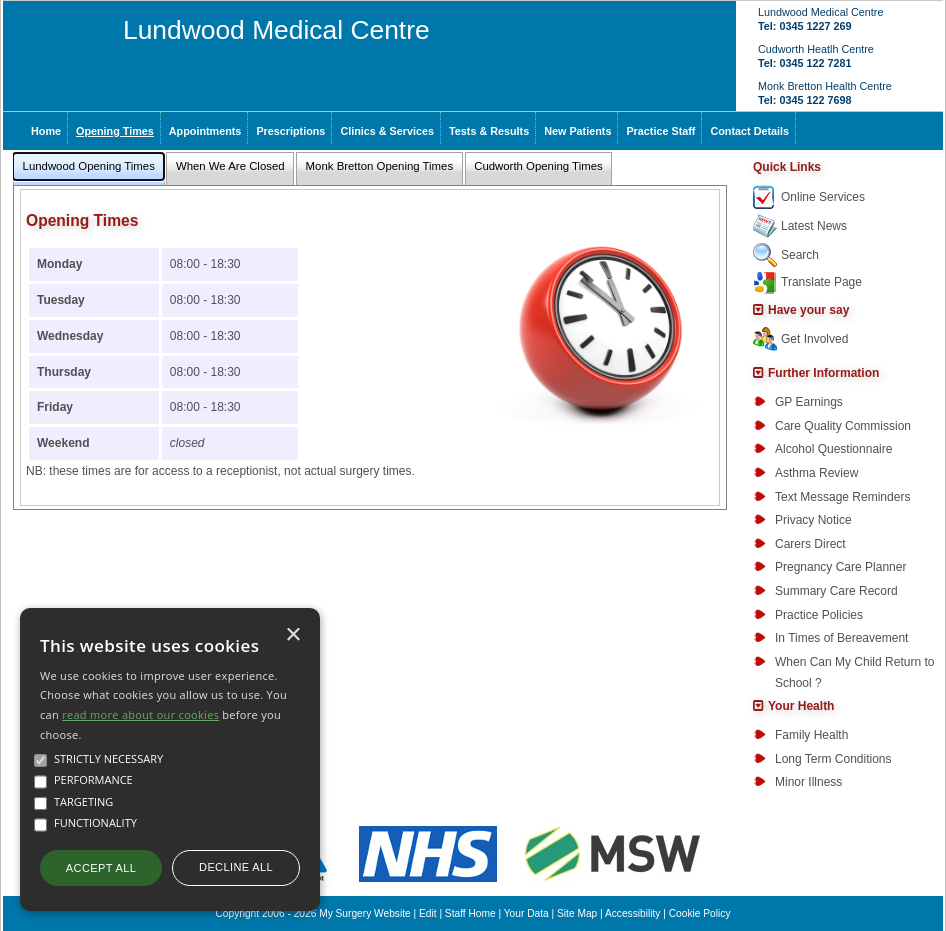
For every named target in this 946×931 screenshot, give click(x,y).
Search (800, 255)
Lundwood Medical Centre (276, 30)
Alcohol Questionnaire (833, 449)
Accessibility (632, 913)
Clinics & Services (387, 131)
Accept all (101, 868)
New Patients (577, 131)
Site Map (577, 913)
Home (46, 131)
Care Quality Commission (843, 426)
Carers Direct (810, 544)
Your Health (801, 706)
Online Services (823, 197)
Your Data (526, 913)
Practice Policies (819, 615)
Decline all (236, 867)
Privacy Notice (813, 520)
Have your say (808, 310)
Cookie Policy (700, 913)
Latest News (814, 226)
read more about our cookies (140, 714)
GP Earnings (809, 402)
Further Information (823, 373)
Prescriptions (290, 131)
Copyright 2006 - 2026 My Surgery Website (313, 913)
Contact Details (749, 131)
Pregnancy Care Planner (840, 567)
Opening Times (115, 131)
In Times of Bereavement (841, 638)
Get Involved (814, 339)
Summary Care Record (836, 591)
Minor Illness (808, 782)
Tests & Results (489, 131)
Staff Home (470, 913)
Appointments (205, 131)
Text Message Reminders (842, 497)
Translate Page (821, 282)
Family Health (811, 735)
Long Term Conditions (833, 759)
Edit (428, 913)
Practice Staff (660, 131)
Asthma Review (816, 473)
